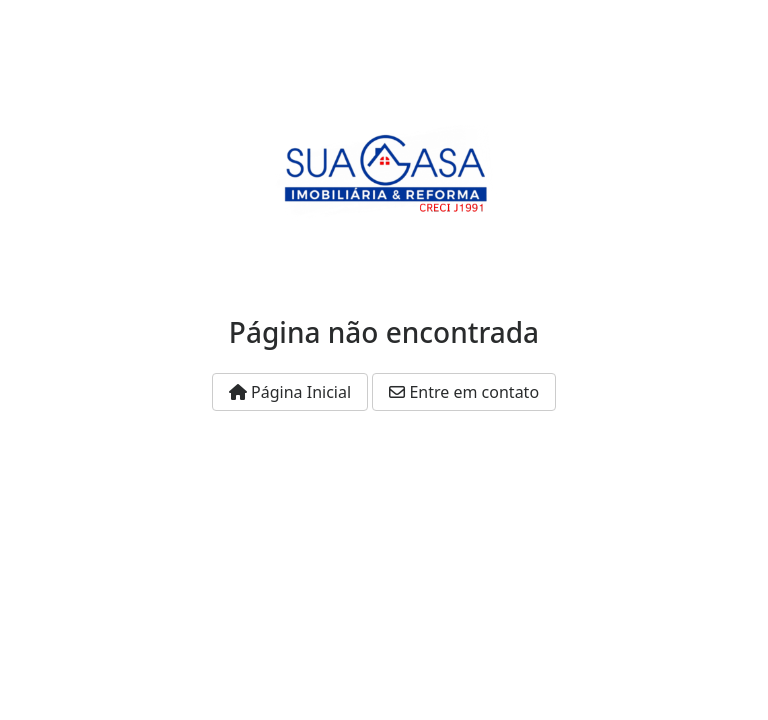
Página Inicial (290, 392)
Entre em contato (464, 392)
